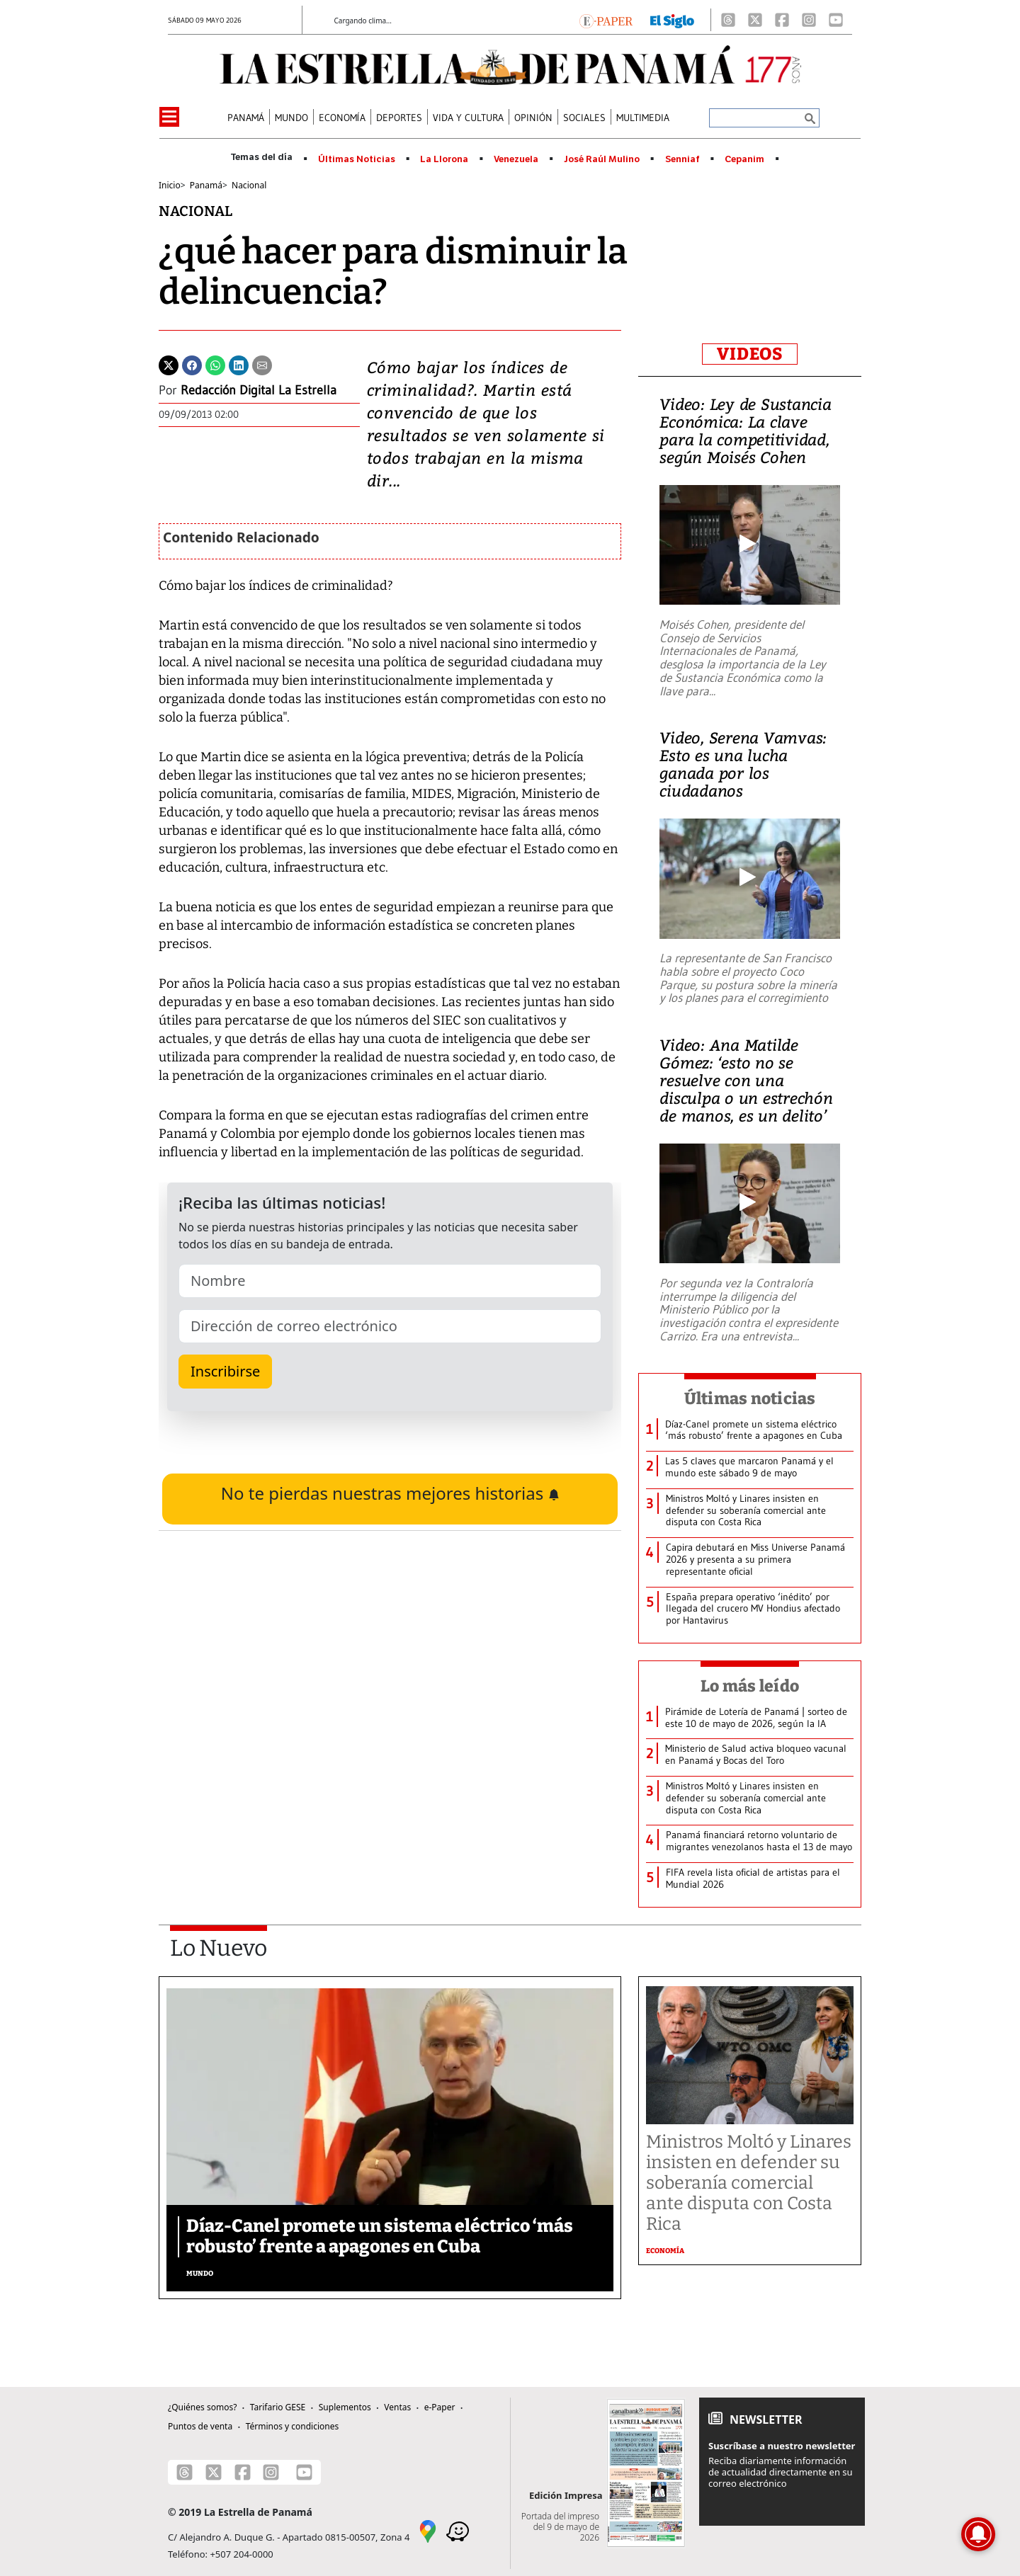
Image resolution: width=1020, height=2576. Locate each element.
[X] (755, 19)
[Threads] (728, 19)
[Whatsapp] (215, 364)
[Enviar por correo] (262, 364)
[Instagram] (808, 19)
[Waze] (457, 2530)
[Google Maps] (427, 2530)
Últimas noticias (750, 1398)
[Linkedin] (239, 364)
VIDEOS (750, 354)
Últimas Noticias (356, 159)
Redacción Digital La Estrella (258, 390)
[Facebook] (782, 19)
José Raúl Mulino (602, 159)
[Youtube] (835, 19)
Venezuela (516, 159)
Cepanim (744, 159)
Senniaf (682, 159)
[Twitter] (168, 364)
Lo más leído (750, 1686)
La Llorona (444, 159)
